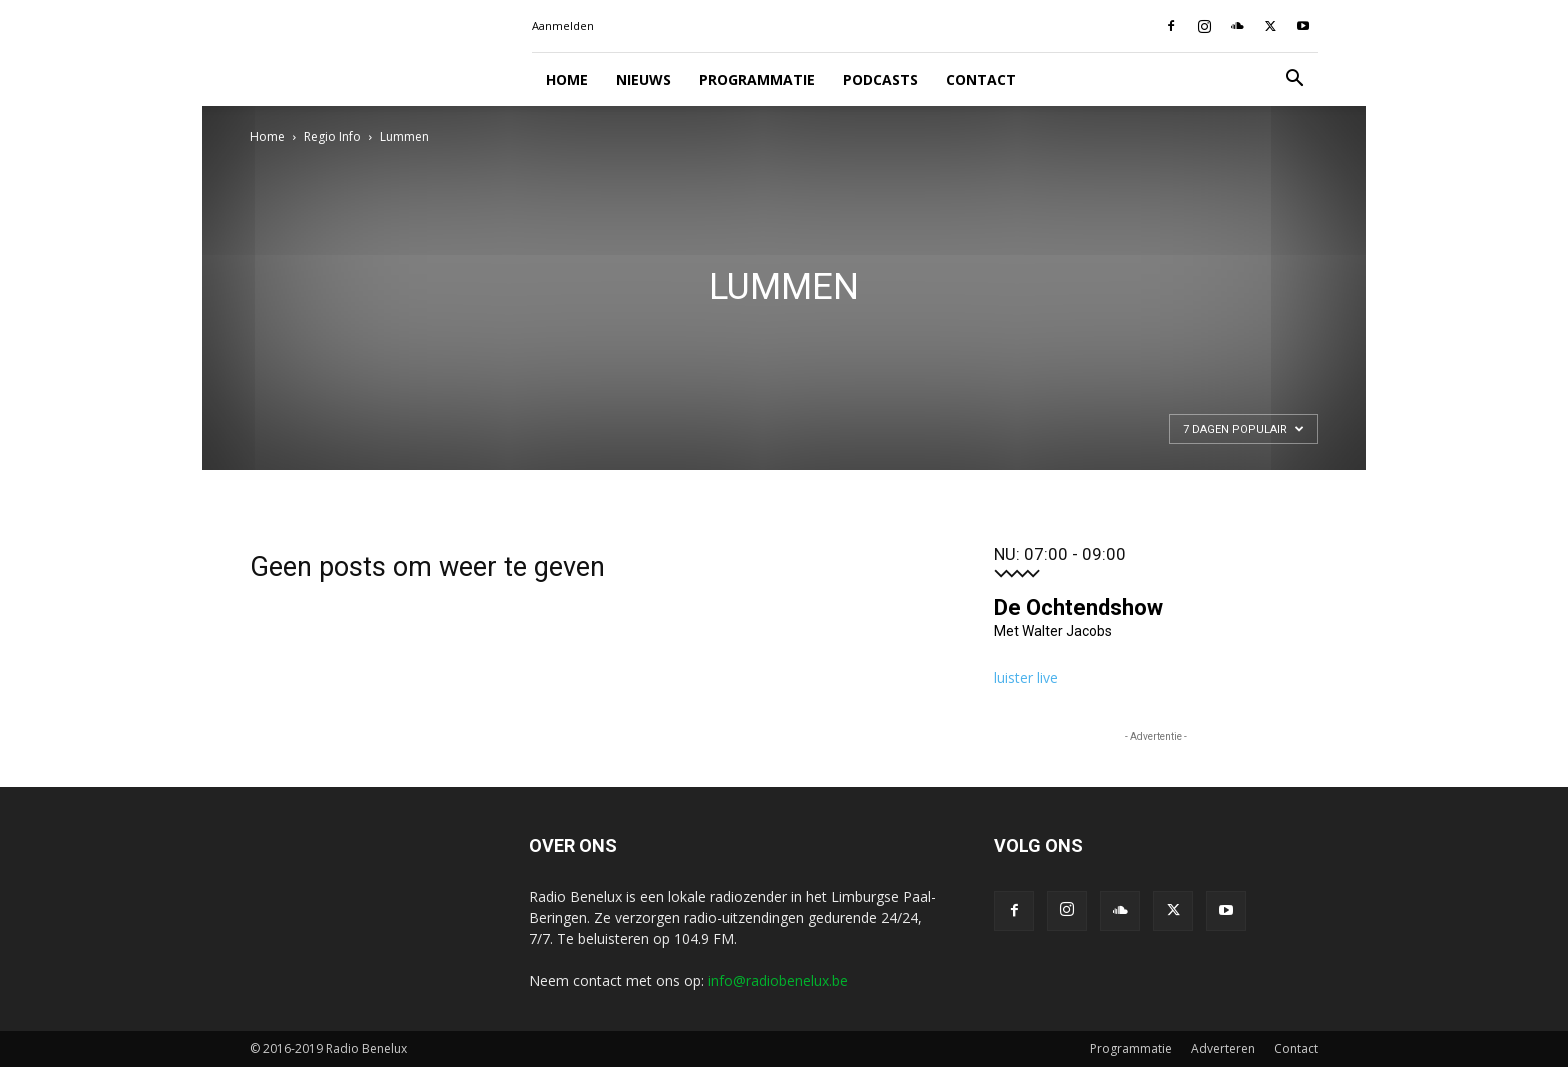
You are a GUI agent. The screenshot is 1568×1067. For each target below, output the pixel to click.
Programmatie (757, 79)
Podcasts (880, 79)
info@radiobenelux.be (778, 980)
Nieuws (643, 79)
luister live (1026, 677)
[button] (1294, 80)
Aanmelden (563, 25)
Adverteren (1223, 1048)
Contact (981, 79)
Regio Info (332, 136)
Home (567, 79)
